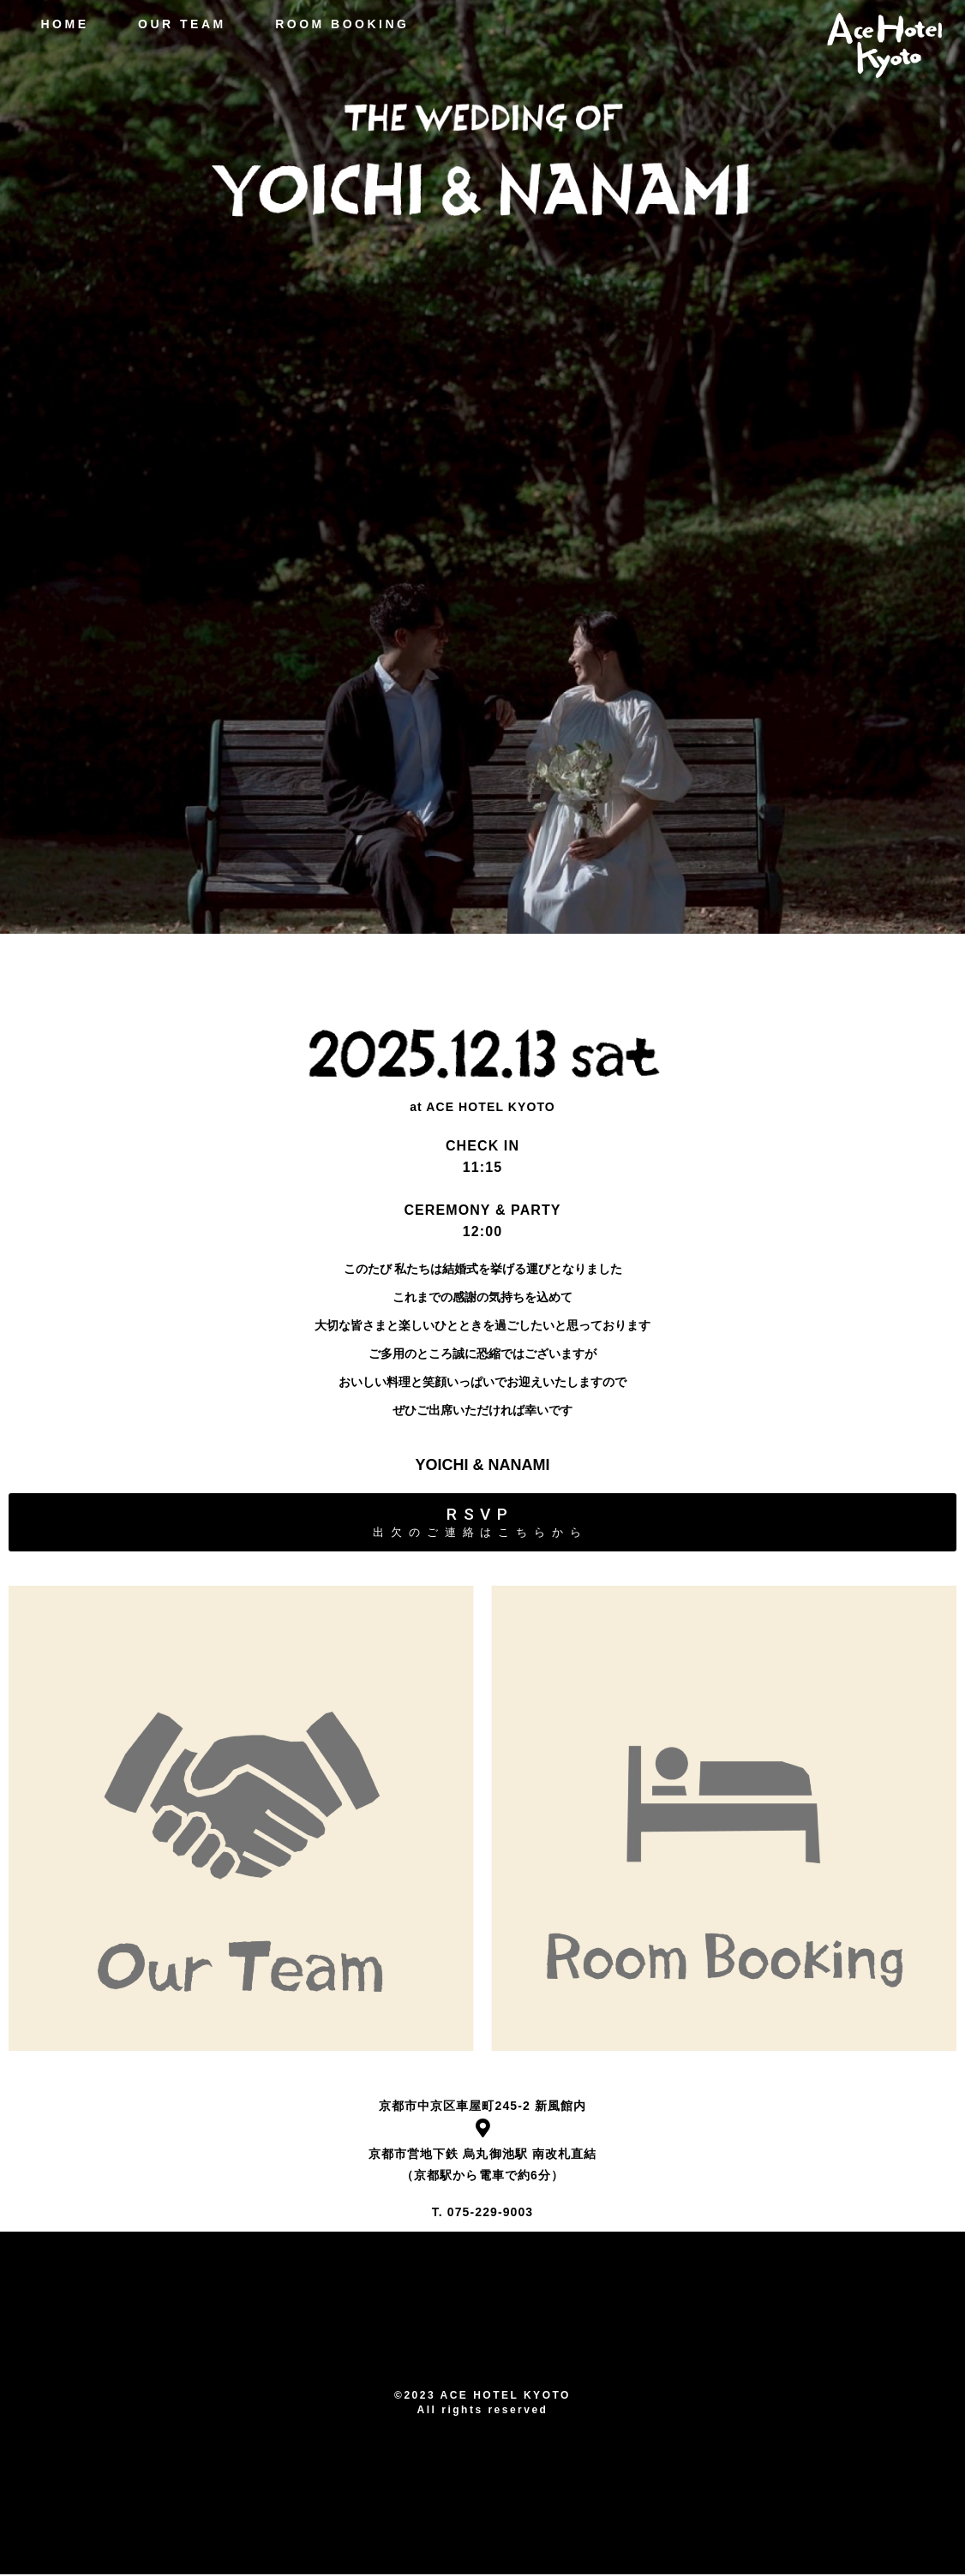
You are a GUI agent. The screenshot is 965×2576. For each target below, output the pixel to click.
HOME (57, 24)
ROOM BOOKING (335, 24)
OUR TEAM (174, 24)
